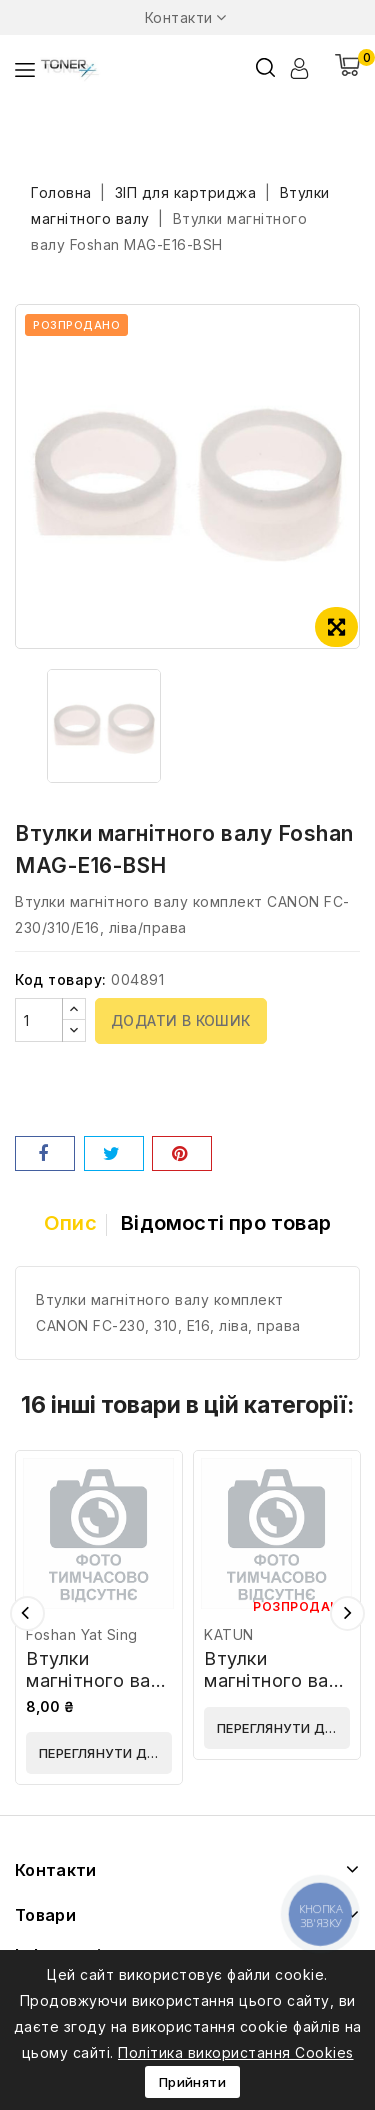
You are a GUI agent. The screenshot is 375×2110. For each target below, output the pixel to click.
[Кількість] (39, 1020)
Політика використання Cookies (236, 2052)
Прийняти (192, 2082)
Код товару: (61, 979)
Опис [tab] (70, 1223)
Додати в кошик (181, 1020)
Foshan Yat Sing (82, 1634)
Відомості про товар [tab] (226, 1223)
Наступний (347, 1613)
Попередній (27, 1613)
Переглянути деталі (105, 1753)
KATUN (229, 1634)
